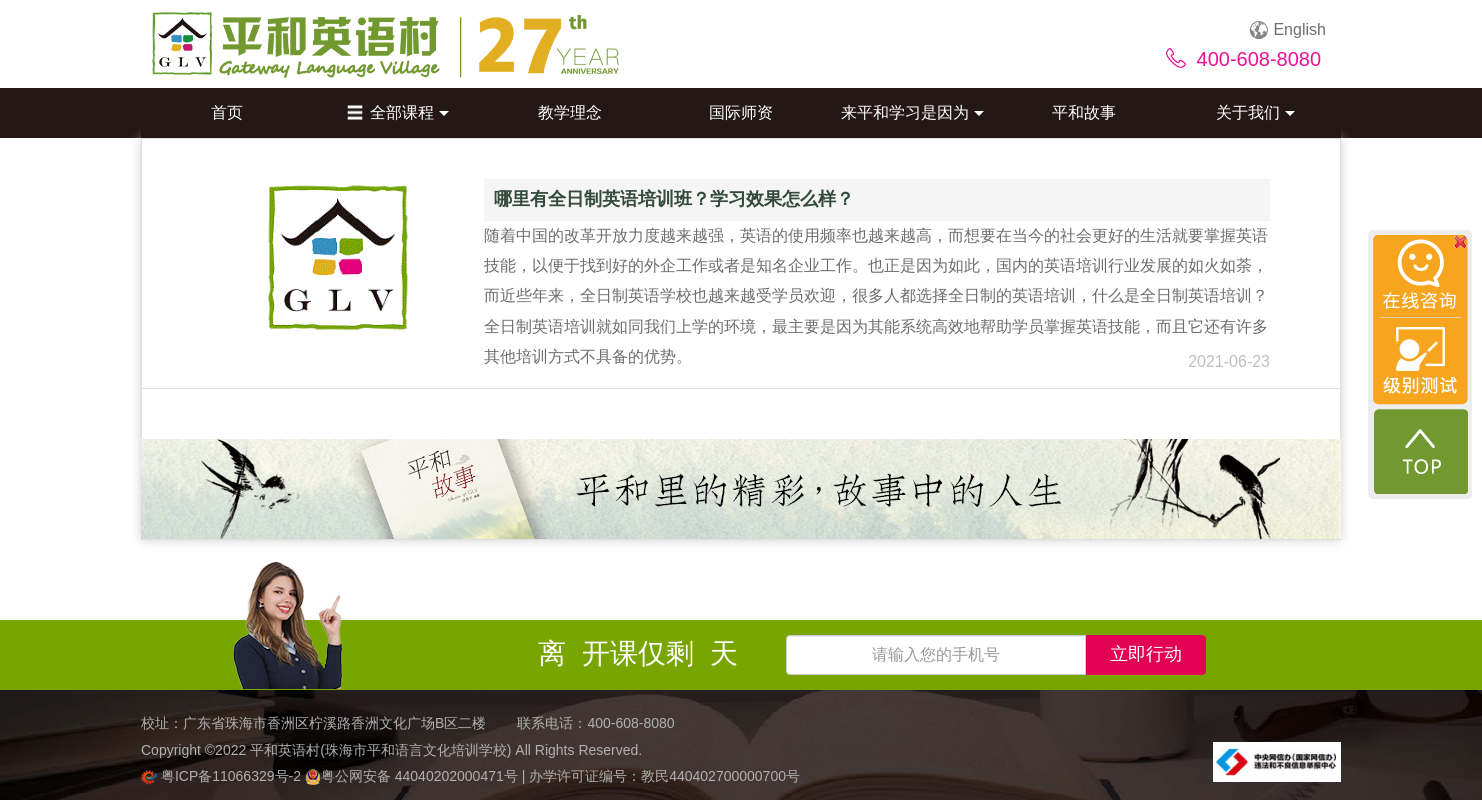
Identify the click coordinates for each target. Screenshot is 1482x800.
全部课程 (398, 112)
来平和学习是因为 (912, 112)
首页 (227, 112)
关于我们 (1255, 112)
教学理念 (570, 112)
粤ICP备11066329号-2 (223, 776)
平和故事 (1084, 112)
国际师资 (741, 112)
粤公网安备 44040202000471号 (413, 776)
